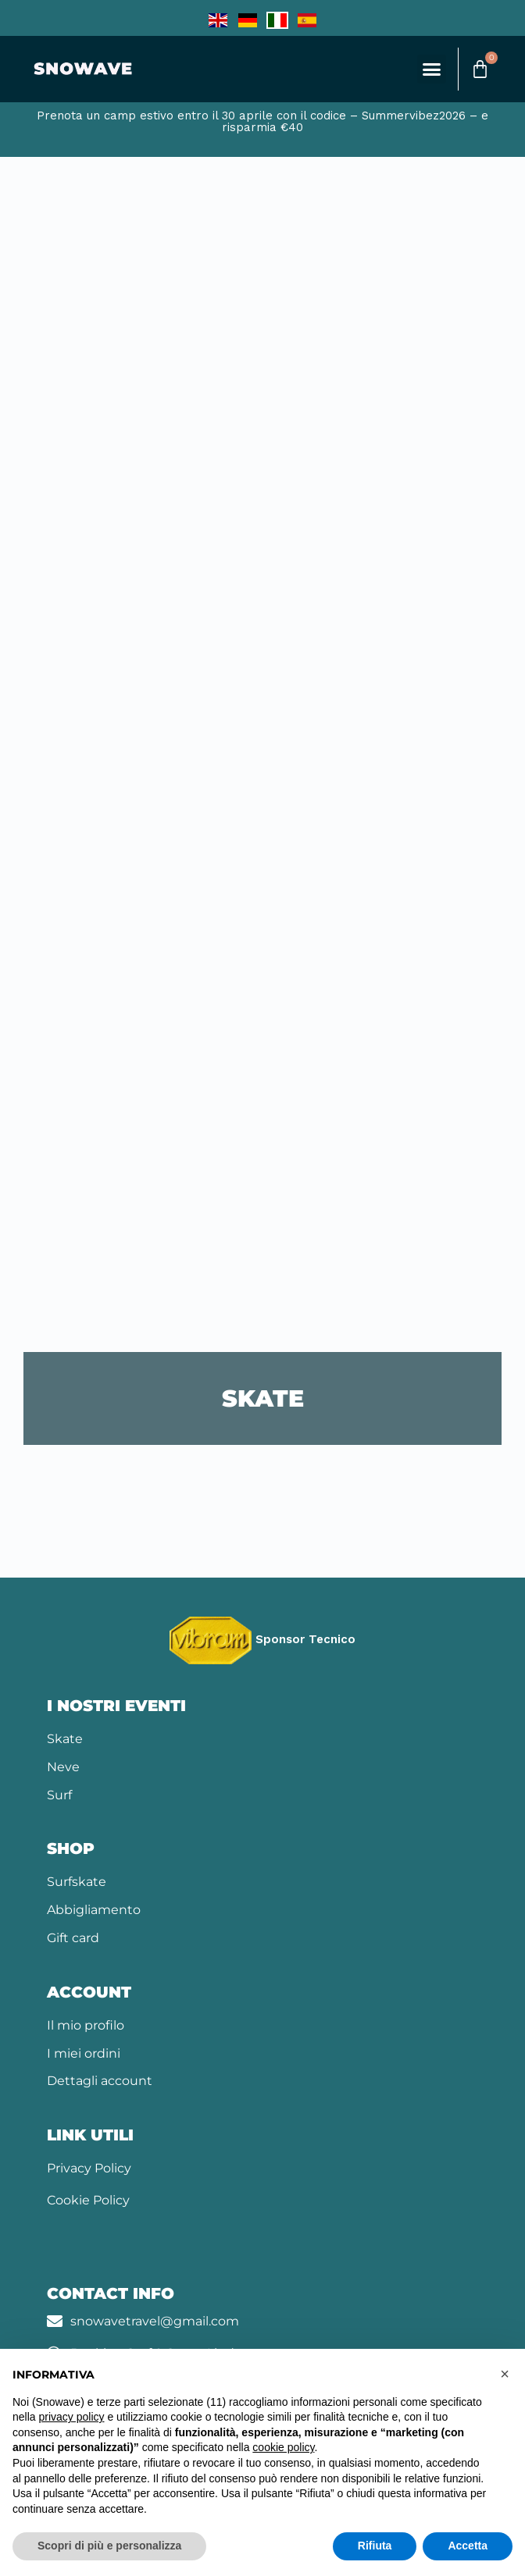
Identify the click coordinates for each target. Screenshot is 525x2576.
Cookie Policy (88, 2200)
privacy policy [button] (71, 2417)
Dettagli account (99, 2080)
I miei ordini (83, 2053)
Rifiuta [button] (375, 2545)
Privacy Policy (89, 2168)
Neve (63, 1766)
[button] (432, 69)
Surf (59, 1795)
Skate (65, 1738)
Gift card (73, 1937)
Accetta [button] (468, 2545)
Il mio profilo (85, 2025)
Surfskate (76, 1881)
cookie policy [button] (283, 2447)
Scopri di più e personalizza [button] (109, 2545)
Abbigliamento (94, 1909)
